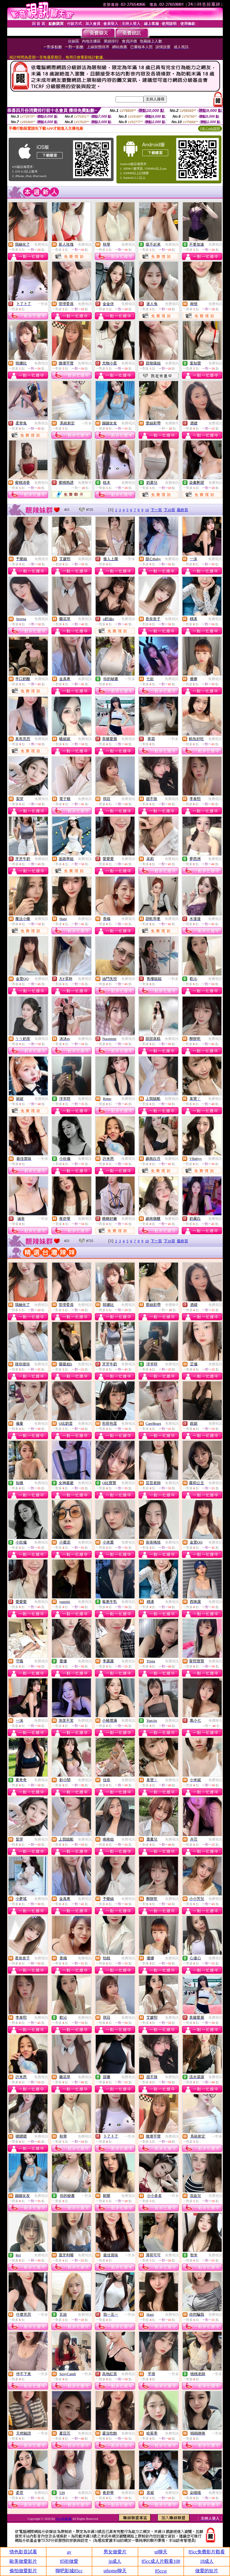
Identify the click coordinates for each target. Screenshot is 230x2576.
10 (147, 510)
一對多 (43, 304)
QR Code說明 (210, 129)
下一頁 (156, 510)
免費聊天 (172, 423)
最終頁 (182, 510)
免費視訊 (41, 244)
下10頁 (169, 510)
